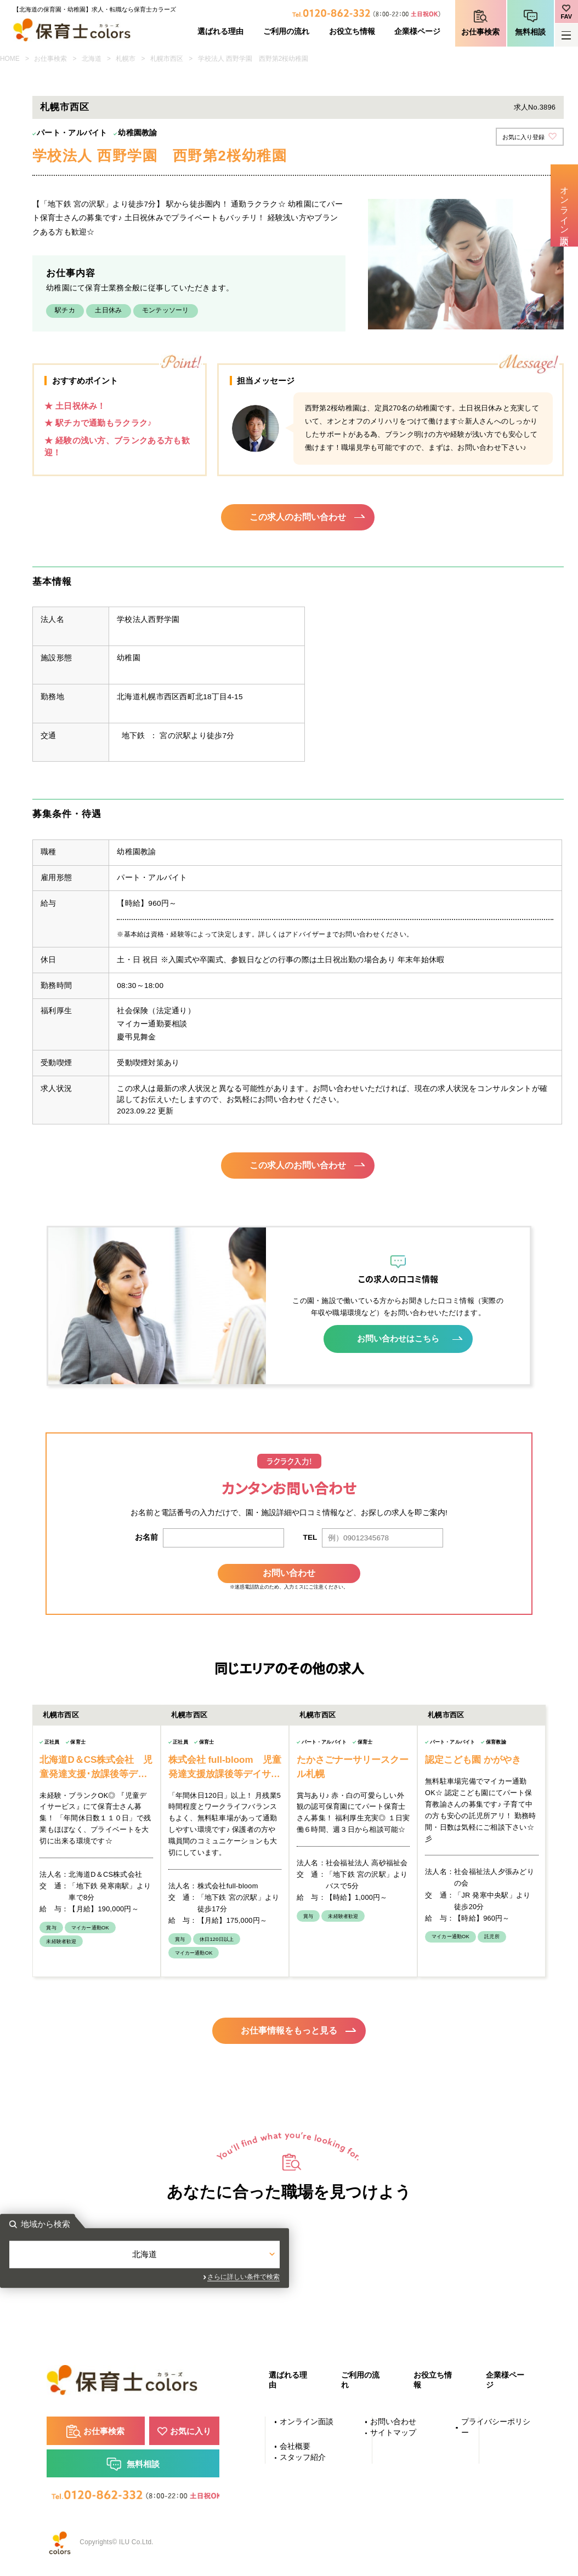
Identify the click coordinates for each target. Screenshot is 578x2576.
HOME (10, 58)
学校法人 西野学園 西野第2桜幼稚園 (253, 58)
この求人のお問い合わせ (298, 517)
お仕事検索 (480, 32)
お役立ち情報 (352, 31)
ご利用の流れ (286, 31)
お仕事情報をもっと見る (289, 2027)
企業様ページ (417, 31)
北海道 (91, 58)
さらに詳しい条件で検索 (388, 2279)
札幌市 (125, 58)
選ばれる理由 (220, 31)
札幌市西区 (166, 58)
